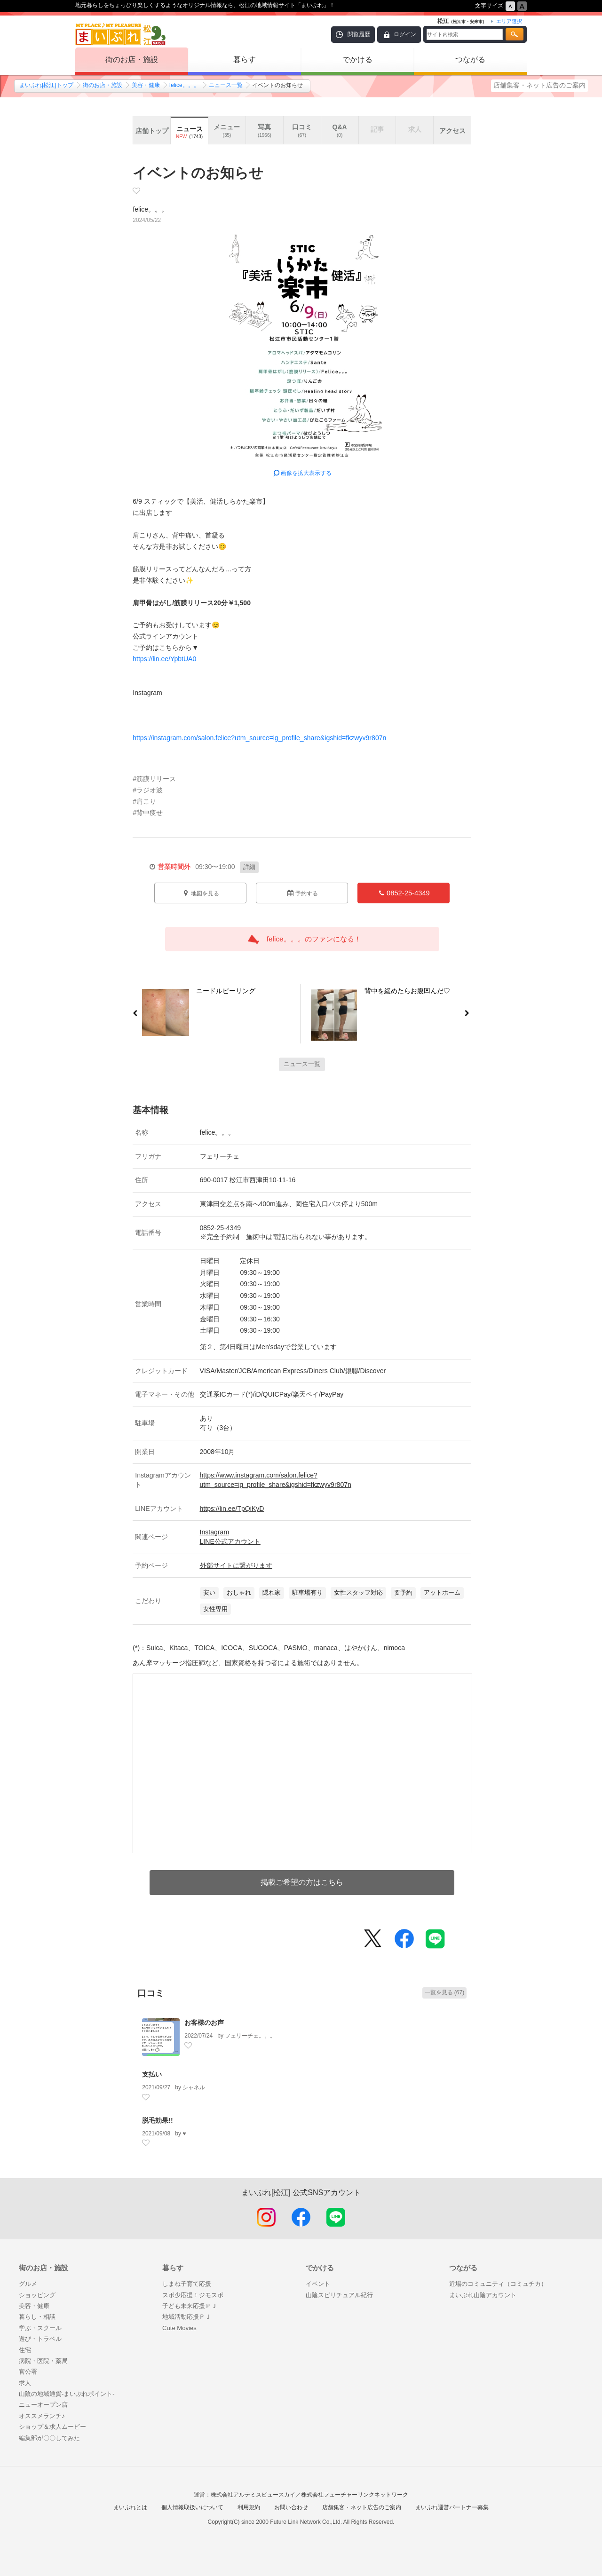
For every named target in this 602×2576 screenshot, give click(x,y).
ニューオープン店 (43, 2404)
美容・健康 (146, 85)
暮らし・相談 (37, 2316)
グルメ (28, 2283)
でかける (357, 59)
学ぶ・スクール (40, 2327)
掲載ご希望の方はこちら (302, 1882)
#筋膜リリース (154, 778)
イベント (318, 2283)
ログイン (405, 34)
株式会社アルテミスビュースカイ (253, 2494)
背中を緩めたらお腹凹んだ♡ (410, 992)
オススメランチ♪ (42, 2415)
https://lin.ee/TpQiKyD (232, 1508)
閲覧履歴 (359, 34)
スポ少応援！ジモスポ (192, 2295)
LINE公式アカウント (230, 1541)
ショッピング (37, 2295)
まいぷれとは (130, 2507)
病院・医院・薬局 (43, 2360)
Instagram (215, 1532)
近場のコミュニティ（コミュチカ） (498, 2283)
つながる (470, 59)
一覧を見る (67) (445, 1992)
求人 (25, 2382)
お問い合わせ (291, 2507)
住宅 (25, 2350)
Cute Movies (179, 2327)
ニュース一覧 (226, 85)
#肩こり (144, 801)
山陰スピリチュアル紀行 (339, 2295)
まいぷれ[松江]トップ (46, 85)
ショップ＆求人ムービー (52, 2426)
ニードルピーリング (222, 992)
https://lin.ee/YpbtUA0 (164, 659)
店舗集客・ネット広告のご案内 (539, 85)
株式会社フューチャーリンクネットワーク (354, 2494)
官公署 (28, 2371)
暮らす (244, 59)
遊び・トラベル (40, 2338)
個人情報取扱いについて (192, 2507)
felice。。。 (184, 85)
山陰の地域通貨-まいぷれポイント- (67, 2393)
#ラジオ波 (148, 790)
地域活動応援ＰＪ (186, 2316)
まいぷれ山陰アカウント (482, 2295)
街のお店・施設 (131, 59)
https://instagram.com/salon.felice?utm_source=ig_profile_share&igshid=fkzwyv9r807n (259, 738)
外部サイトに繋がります (236, 1565)
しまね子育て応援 (186, 2283)
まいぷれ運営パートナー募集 (452, 2507)
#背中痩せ (148, 812)
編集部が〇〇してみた (49, 2438)
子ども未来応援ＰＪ (189, 2305)
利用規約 (249, 2507)
